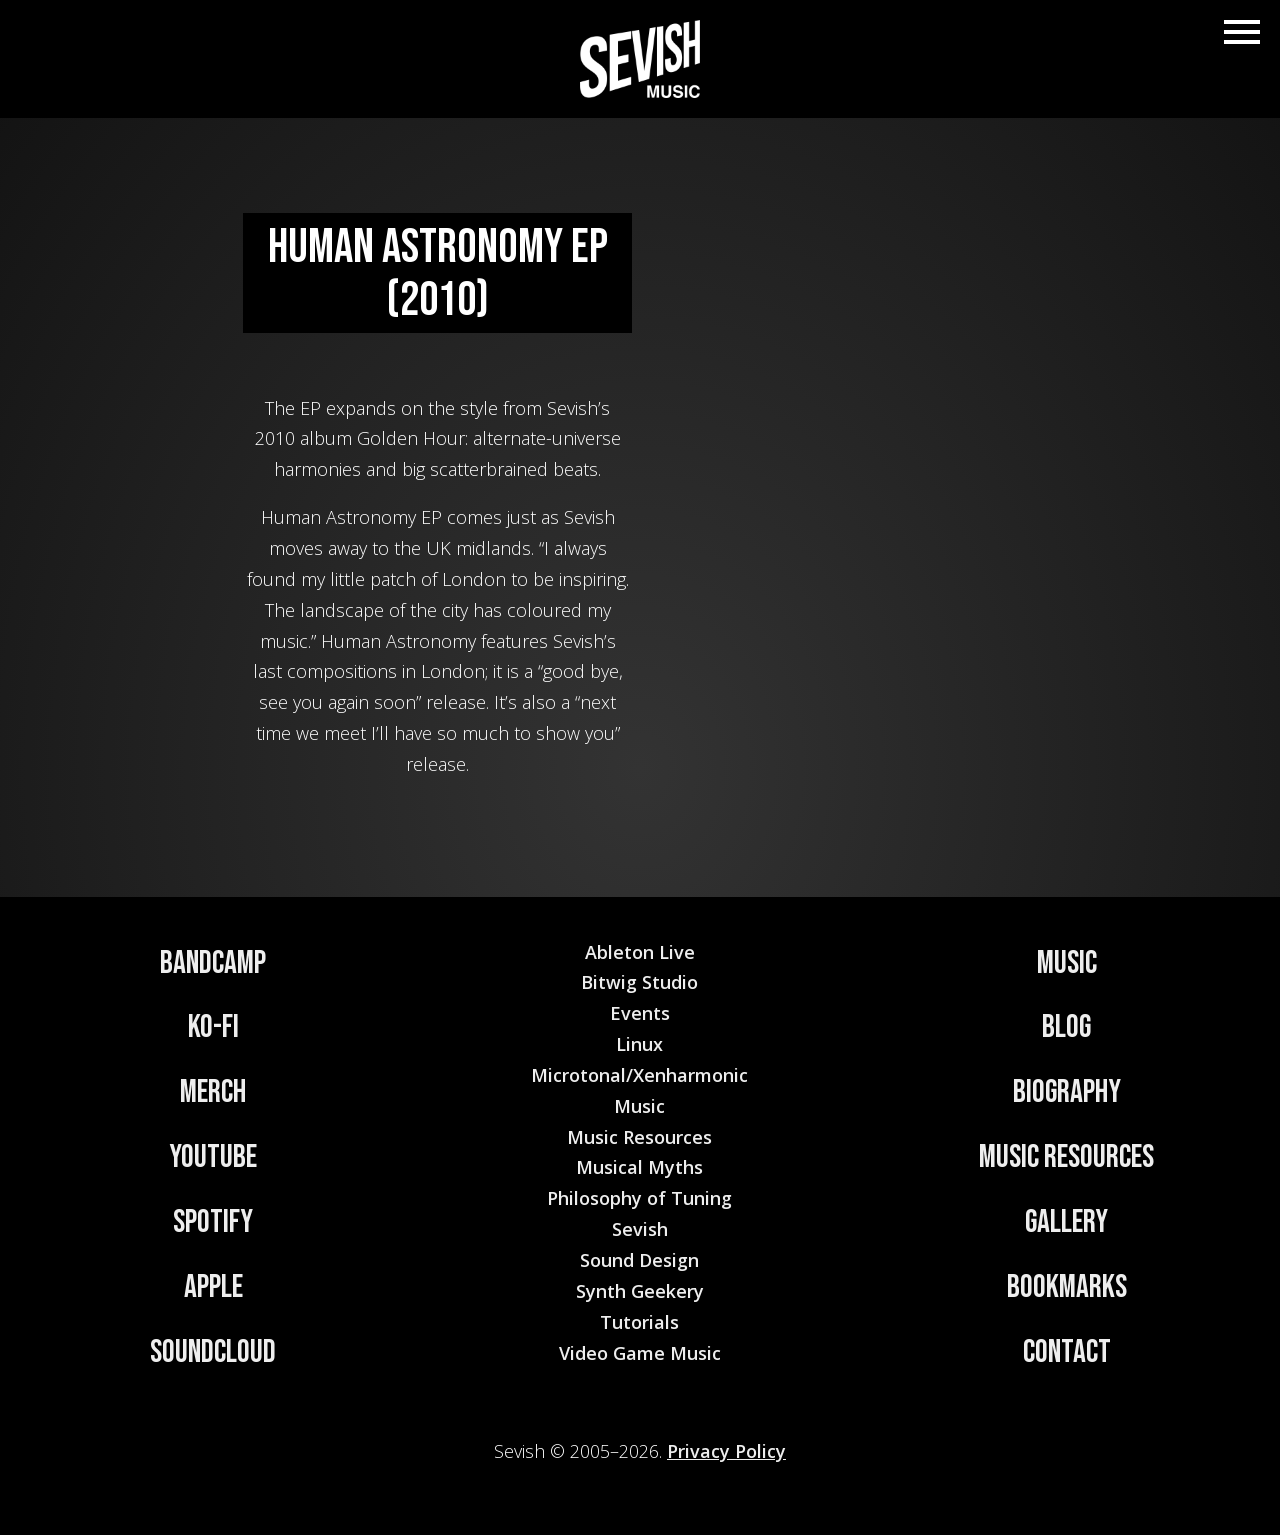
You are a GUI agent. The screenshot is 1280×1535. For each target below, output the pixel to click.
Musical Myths (639, 1167)
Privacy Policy (726, 1451)
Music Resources (1066, 1157)
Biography (1067, 1092)
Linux (639, 1044)
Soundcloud (213, 1352)
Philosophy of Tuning (639, 1198)
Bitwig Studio (639, 982)
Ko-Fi (213, 1027)
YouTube (213, 1157)
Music (1067, 963)
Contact (1067, 1352)
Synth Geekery (640, 1291)
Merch (213, 1092)
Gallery (1066, 1222)
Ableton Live (640, 952)
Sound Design (639, 1260)
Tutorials (639, 1322)
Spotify (213, 1222)
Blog (1066, 1027)
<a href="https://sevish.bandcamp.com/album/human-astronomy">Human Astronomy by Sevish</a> (857, 503)
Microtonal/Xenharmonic (639, 1075)
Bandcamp (213, 963)
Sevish (640, 1229)
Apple (213, 1287)
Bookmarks (1067, 1287)
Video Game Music (640, 1353)
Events (640, 1013)
